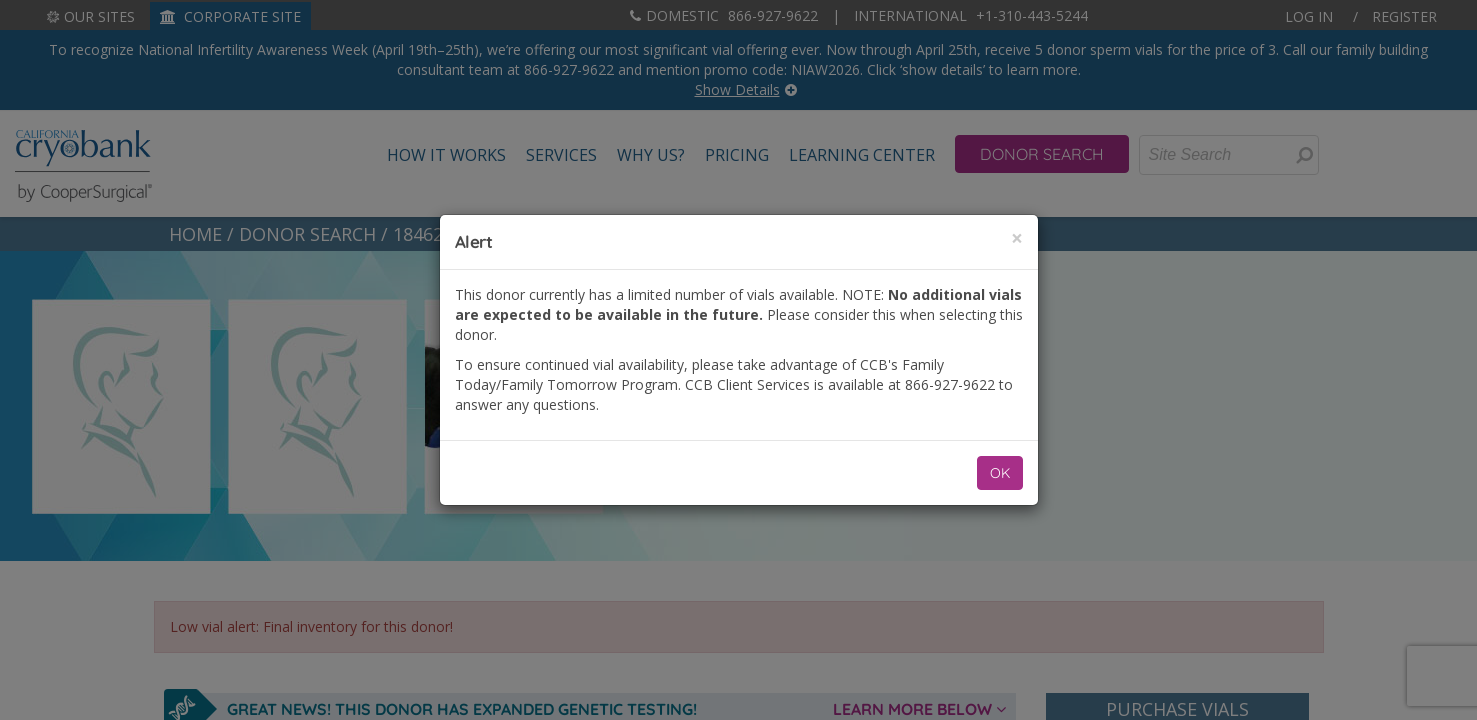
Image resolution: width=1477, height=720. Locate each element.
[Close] (1017, 238)
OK (1000, 473)
